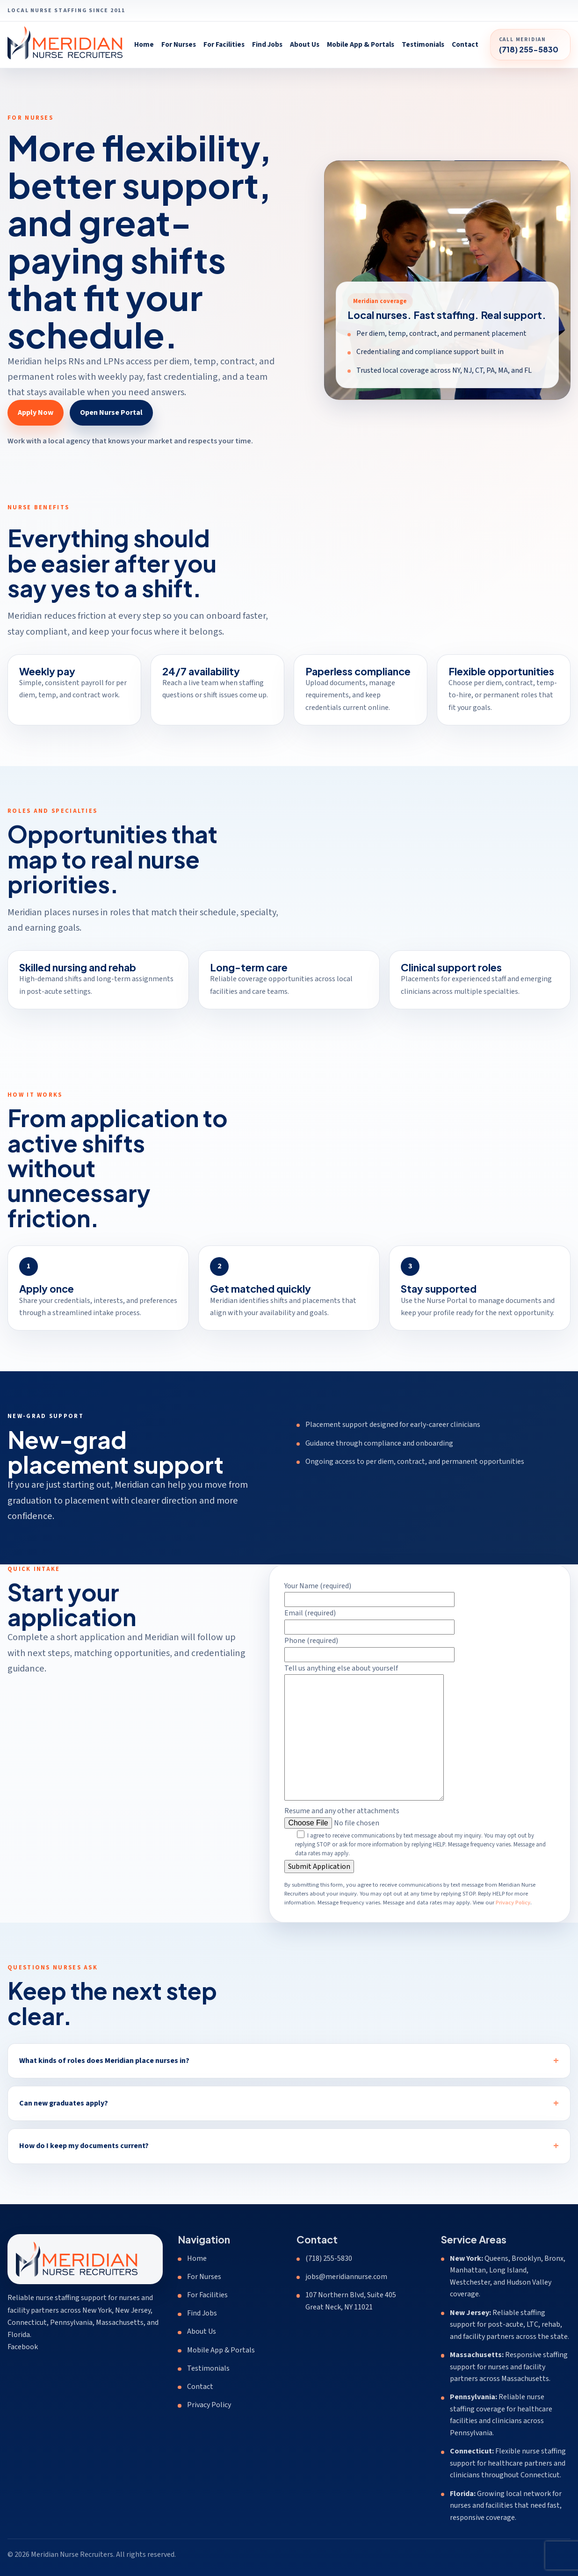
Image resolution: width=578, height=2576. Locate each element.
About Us (304, 44)
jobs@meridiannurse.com (346, 2277)
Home (144, 44)
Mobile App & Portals (360, 44)
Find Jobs (267, 44)
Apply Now (35, 412)
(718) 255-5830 (328, 2258)
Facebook (22, 2347)
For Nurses (178, 44)
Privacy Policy (513, 1913)
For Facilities (224, 44)
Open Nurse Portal (111, 412)
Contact (465, 44)
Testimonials (423, 44)
